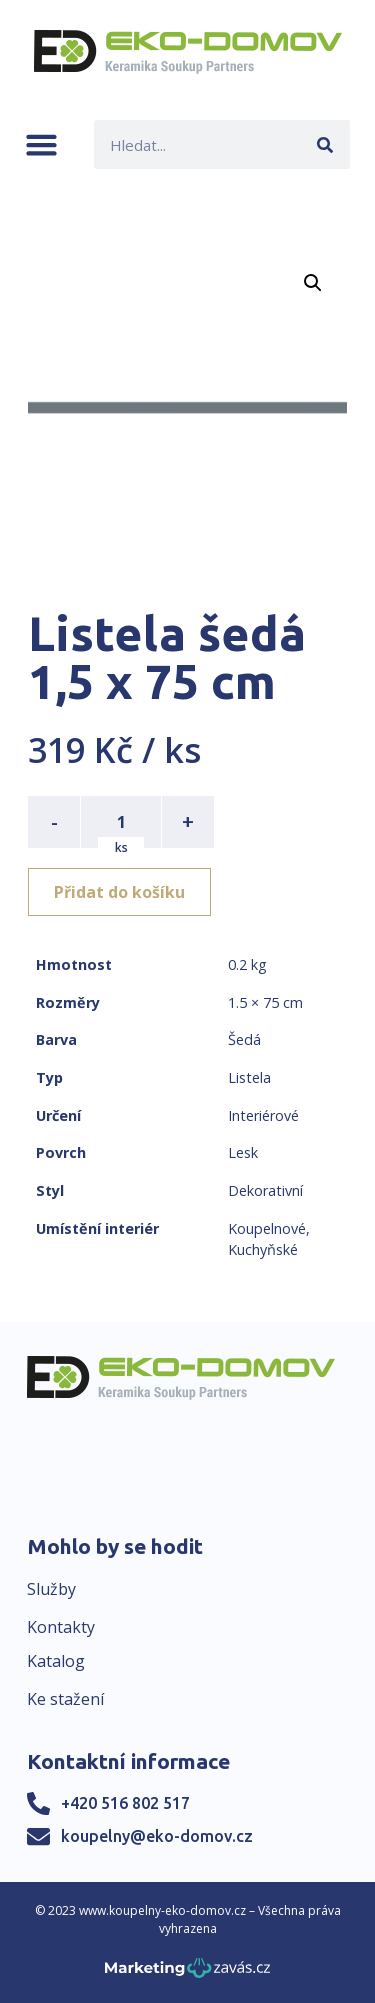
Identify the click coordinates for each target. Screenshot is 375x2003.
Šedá (244, 1039)
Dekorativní (265, 1190)
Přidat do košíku (119, 892)
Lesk (243, 1152)
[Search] (325, 144)
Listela (249, 1077)
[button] (41, 144)
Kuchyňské (263, 1249)
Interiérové (263, 1115)
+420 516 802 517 (125, 1803)
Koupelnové (267, 1228)
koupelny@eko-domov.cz (157, 1836)
